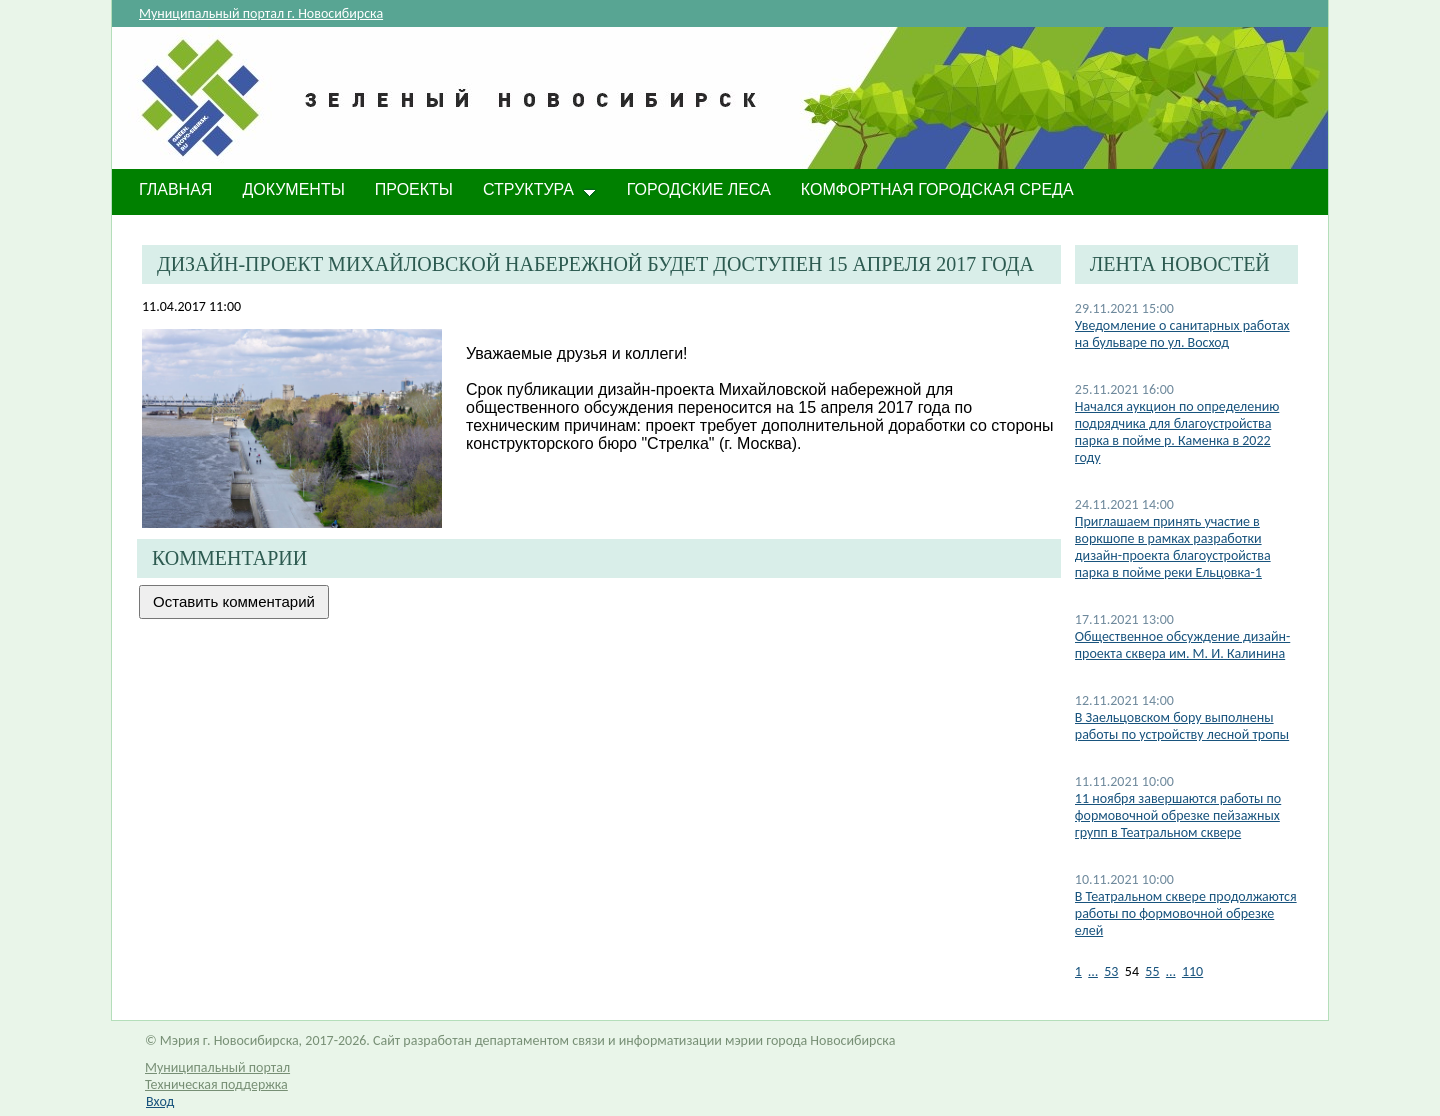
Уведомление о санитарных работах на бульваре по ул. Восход (1182, 334)
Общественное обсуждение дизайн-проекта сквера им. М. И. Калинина (1182, 645)
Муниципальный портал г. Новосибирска (261, 13)
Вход (160, 1101)
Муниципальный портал (217, 1067)
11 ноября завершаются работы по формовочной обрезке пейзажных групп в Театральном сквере (1178, 815)
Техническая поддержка (216, 1084)
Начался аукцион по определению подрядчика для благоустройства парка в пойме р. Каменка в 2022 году (1177, 432)
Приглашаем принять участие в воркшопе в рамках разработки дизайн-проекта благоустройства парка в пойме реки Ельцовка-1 (1173, 547)
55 (1152, 971)
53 (1111, 971)
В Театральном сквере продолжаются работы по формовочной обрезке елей (1186, 913)
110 (1192, 971)
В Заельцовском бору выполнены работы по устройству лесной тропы (1182, 726)
